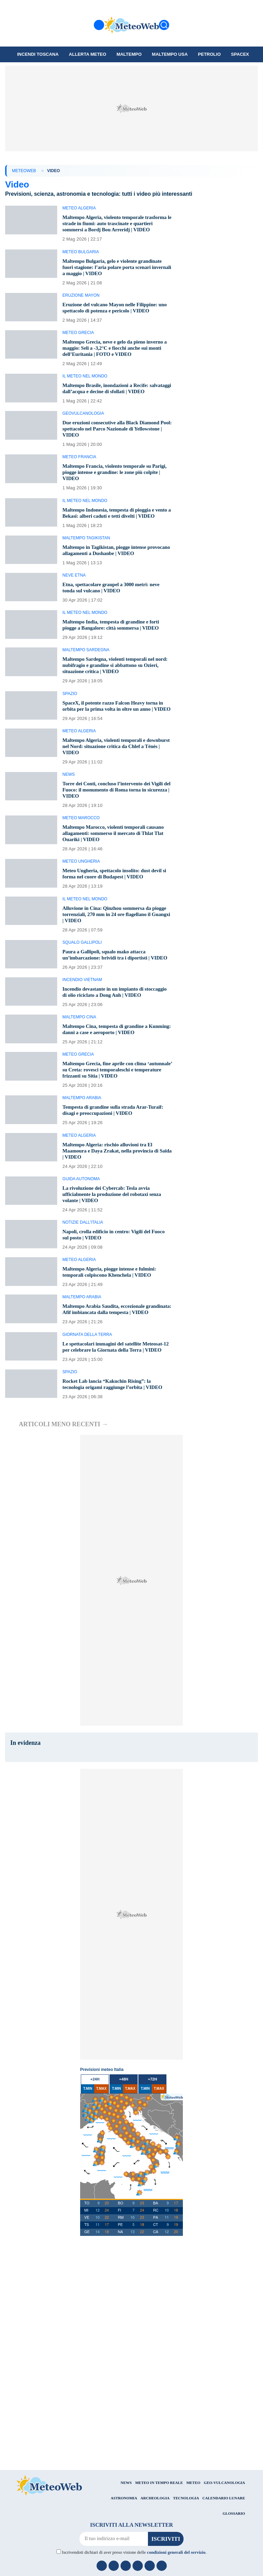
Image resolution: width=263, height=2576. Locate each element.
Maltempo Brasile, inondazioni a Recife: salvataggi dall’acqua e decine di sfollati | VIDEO (109, 397)
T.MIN (87, 2138)
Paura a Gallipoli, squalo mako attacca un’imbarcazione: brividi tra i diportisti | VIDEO (109, 982)
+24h (95, 2128)
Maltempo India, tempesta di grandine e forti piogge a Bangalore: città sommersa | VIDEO (114, 643)
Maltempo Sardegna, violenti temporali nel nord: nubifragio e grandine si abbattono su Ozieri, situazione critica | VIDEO (112, 683)
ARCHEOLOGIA (155, 2547)
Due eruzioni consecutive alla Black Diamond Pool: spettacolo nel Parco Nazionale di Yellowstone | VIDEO (114, 441)
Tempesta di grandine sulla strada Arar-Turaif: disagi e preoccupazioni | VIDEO (116, 1147)
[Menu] (99, 25)
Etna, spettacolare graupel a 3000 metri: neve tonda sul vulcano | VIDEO (114, 606)
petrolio (209, 54)
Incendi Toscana (38, 54)
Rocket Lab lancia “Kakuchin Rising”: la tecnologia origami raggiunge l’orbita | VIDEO (116, 1433)
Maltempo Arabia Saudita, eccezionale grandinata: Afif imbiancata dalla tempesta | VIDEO (113, 1349)
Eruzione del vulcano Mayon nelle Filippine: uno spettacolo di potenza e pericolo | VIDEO (114, 314)
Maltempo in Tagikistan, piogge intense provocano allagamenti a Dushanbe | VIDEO (113, 569)
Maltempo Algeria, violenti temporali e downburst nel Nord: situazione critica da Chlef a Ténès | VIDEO (110, 771)
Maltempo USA (170, 54)
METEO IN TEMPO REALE (159, 2532)
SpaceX (240, 54)
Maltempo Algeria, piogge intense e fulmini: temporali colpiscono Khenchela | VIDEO (112, 1309)
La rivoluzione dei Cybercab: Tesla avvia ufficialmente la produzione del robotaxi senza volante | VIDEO (115, 1231)
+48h (123, 2128)
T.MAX (101, 2138)
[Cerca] (164, 25)
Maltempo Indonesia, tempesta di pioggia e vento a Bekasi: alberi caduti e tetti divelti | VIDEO (111, 528)
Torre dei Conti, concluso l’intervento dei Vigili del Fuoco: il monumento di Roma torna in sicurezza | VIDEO (116, 814)
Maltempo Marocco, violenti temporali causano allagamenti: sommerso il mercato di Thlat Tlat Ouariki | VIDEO (116, 858)
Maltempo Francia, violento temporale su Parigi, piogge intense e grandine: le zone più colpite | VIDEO (113, 484)
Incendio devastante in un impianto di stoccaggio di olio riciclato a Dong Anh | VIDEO (107, 1026)
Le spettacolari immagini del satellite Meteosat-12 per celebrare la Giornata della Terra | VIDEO (116, 1393)
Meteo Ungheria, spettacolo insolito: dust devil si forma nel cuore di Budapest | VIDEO (115, 898)
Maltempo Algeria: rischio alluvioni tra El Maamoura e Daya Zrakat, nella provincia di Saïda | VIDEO (114, 1187)
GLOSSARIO (234, 2563)
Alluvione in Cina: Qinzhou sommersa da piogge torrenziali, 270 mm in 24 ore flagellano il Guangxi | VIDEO (115, 939)
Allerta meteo (87, 54)
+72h (152, 2128)
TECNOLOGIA (186, 2547)
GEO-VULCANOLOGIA (224, 2532)
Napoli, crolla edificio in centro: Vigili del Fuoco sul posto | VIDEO (109, 1271)
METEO (193, 2532)
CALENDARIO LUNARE (223, 2547)
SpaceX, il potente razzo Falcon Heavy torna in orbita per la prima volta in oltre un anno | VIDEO (116, 727)
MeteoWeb (24, 170)
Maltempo (128, 54)
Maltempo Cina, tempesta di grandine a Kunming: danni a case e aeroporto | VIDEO (113, 1066)
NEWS (126, 2532)
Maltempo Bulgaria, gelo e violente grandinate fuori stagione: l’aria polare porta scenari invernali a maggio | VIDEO (115, 273)
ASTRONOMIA (124, 2547)
